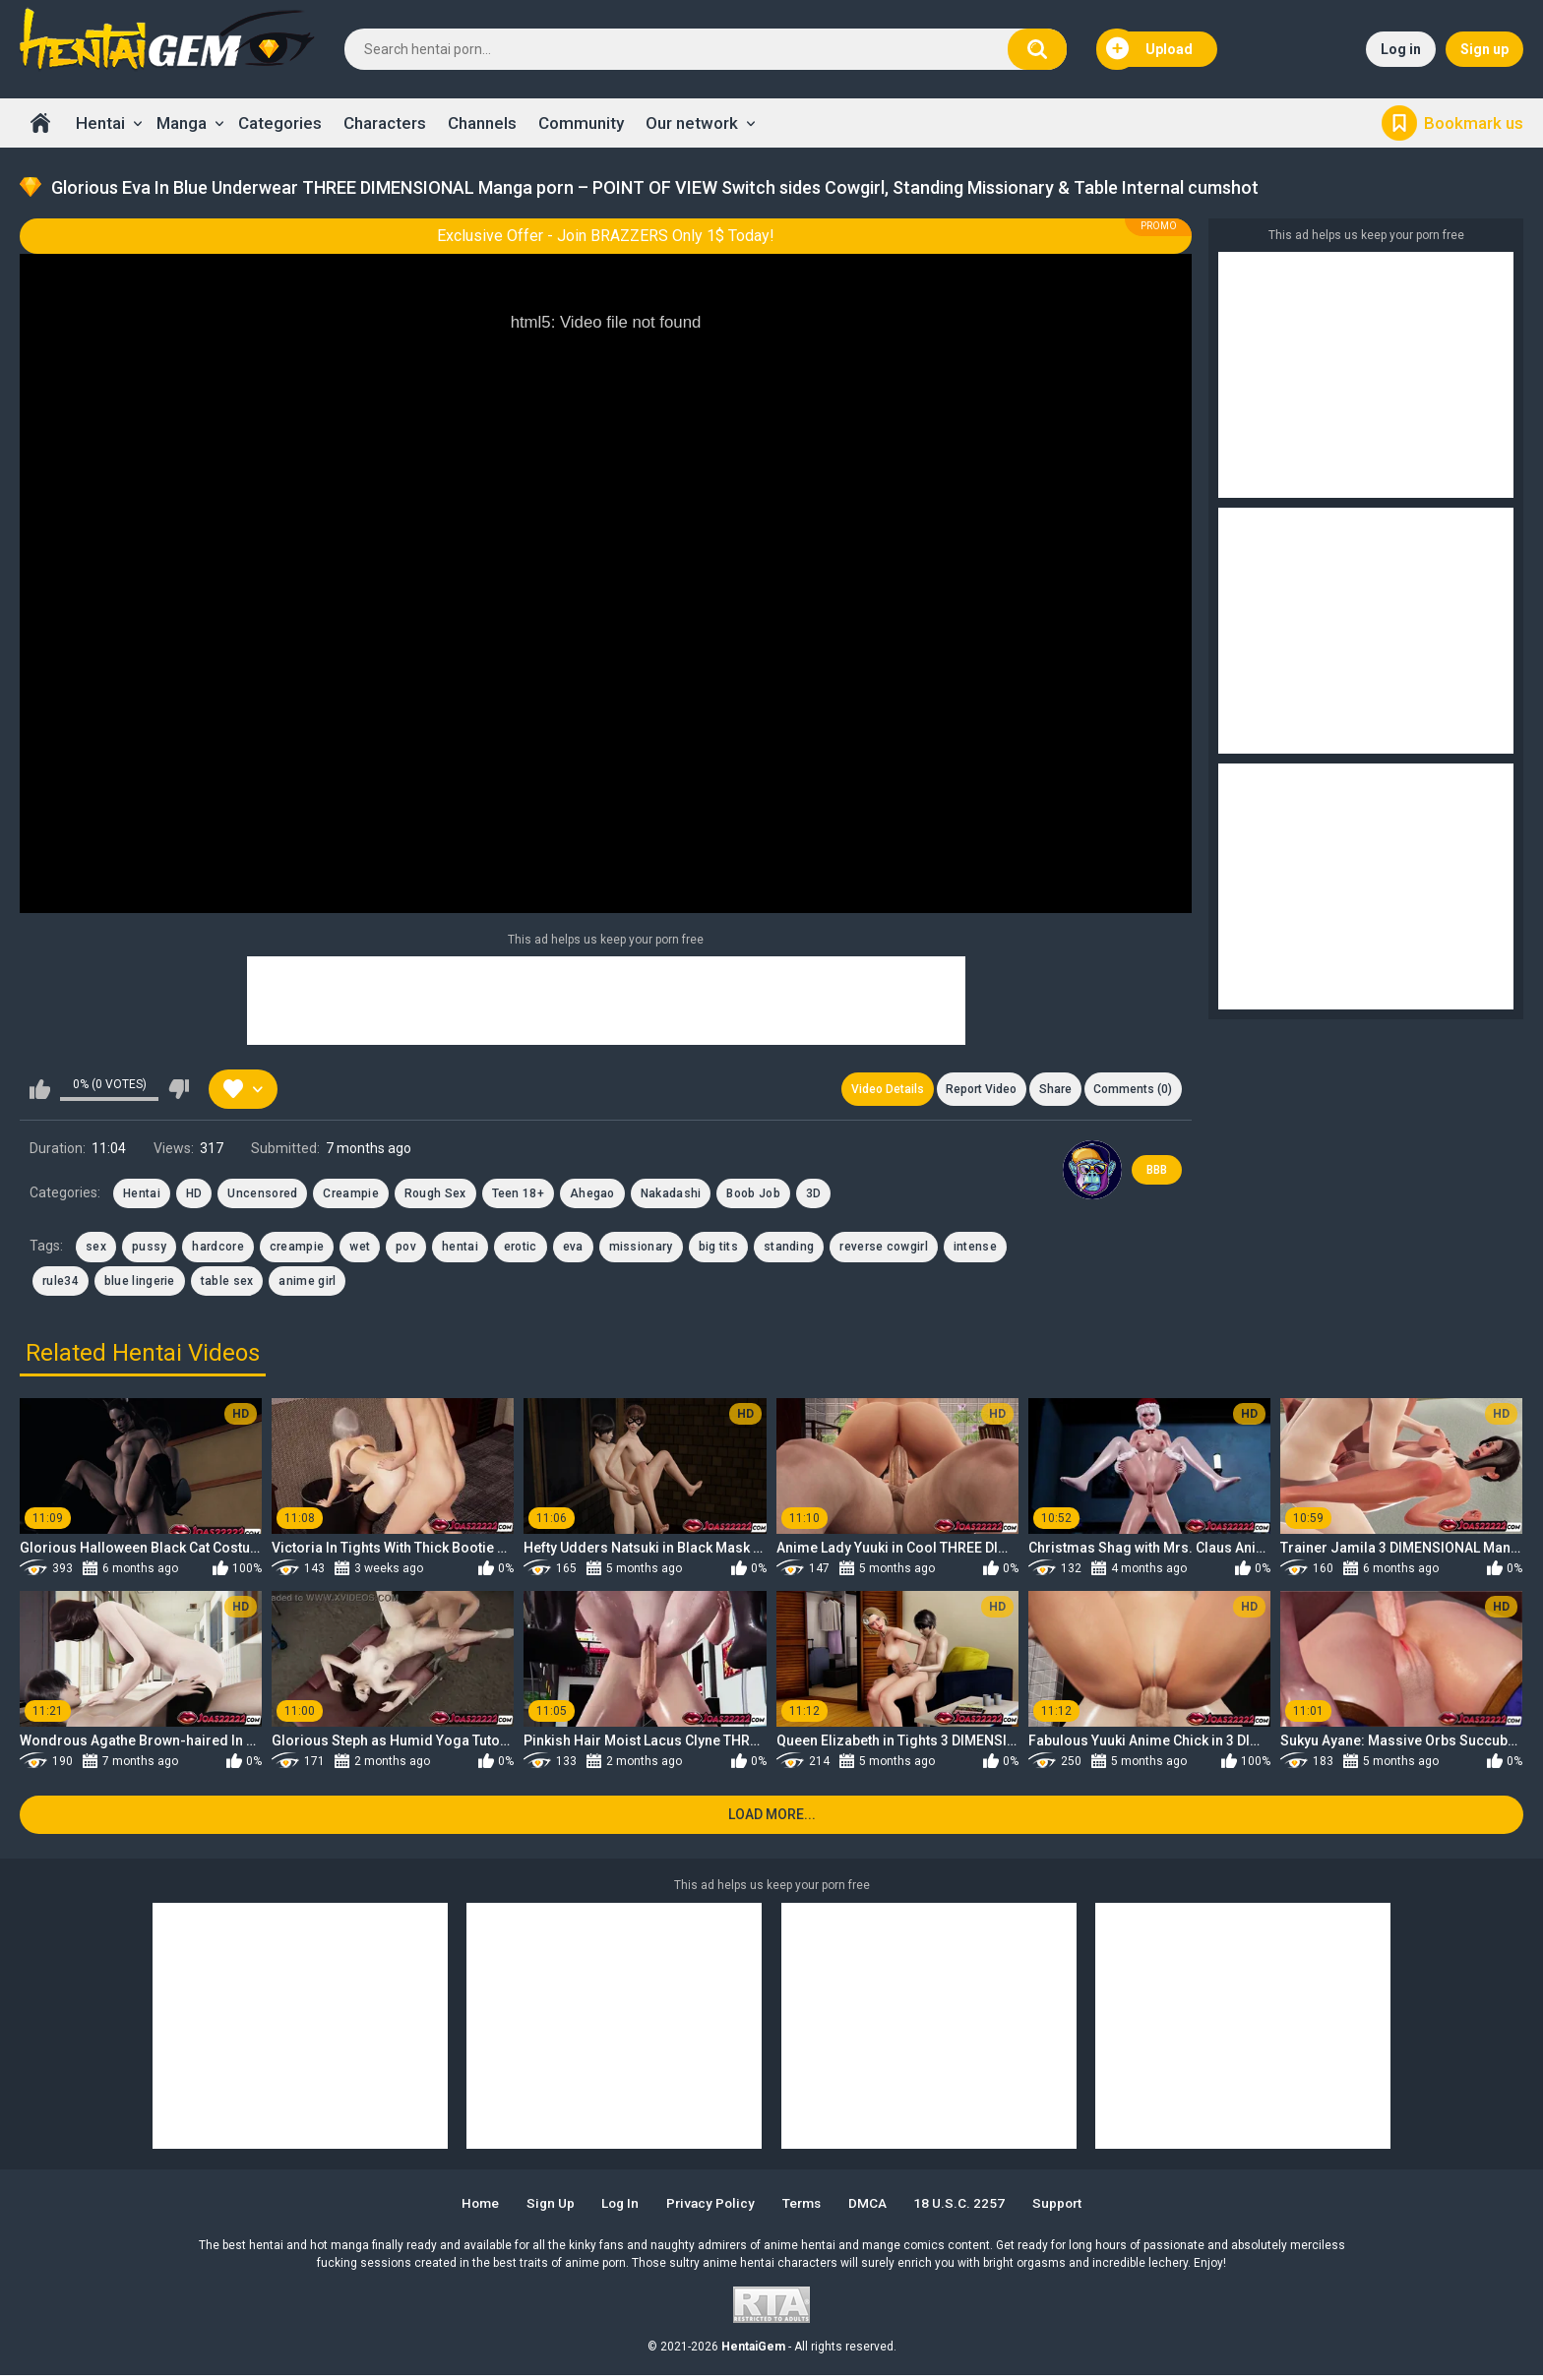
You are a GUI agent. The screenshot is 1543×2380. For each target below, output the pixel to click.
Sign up (1484, 49)
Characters (384, 123)
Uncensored (262, 1195)
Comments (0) (1131, 1090)
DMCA (875, 2208)
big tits (718, 1249)
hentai (460, 1249)
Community (581, 123)
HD (194, 1195)
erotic (520, 1249)
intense (975, 1249)
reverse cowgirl (883, 1249)
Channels (482, 123)
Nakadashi (671, 1195)
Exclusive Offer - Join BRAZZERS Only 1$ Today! (605, 235)
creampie (297, 1249)
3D (814, 1195)
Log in (1401, 49)
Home (40, 123)
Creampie (350, 1195)
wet (359, 1249)
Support (1070, 2208)
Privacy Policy (710, 2208)
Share (1051, 1090)
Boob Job (752, 1195)
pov (406, 1249)
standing (789, 1249)
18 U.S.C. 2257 (970, 2208)
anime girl (307, 1283)
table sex (227, 1283)
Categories (280, 123)
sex (96, 1249)
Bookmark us (1473, 123)
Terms (806, 2208)
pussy (149, 1249)
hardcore (217, 1249)
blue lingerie (139, 1283)
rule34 (60, 1283)
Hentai (100, 123)
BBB (1156, 1172)
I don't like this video (178, 1090)
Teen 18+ (518, 1195)
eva (573, 1249)
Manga (181, 123)
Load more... (772, 1819)
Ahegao (592, 1195)
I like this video (40, 1090)
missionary (641, 1249)
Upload (1149, 49)
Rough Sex (435, 1195)
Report (975, 1090)
